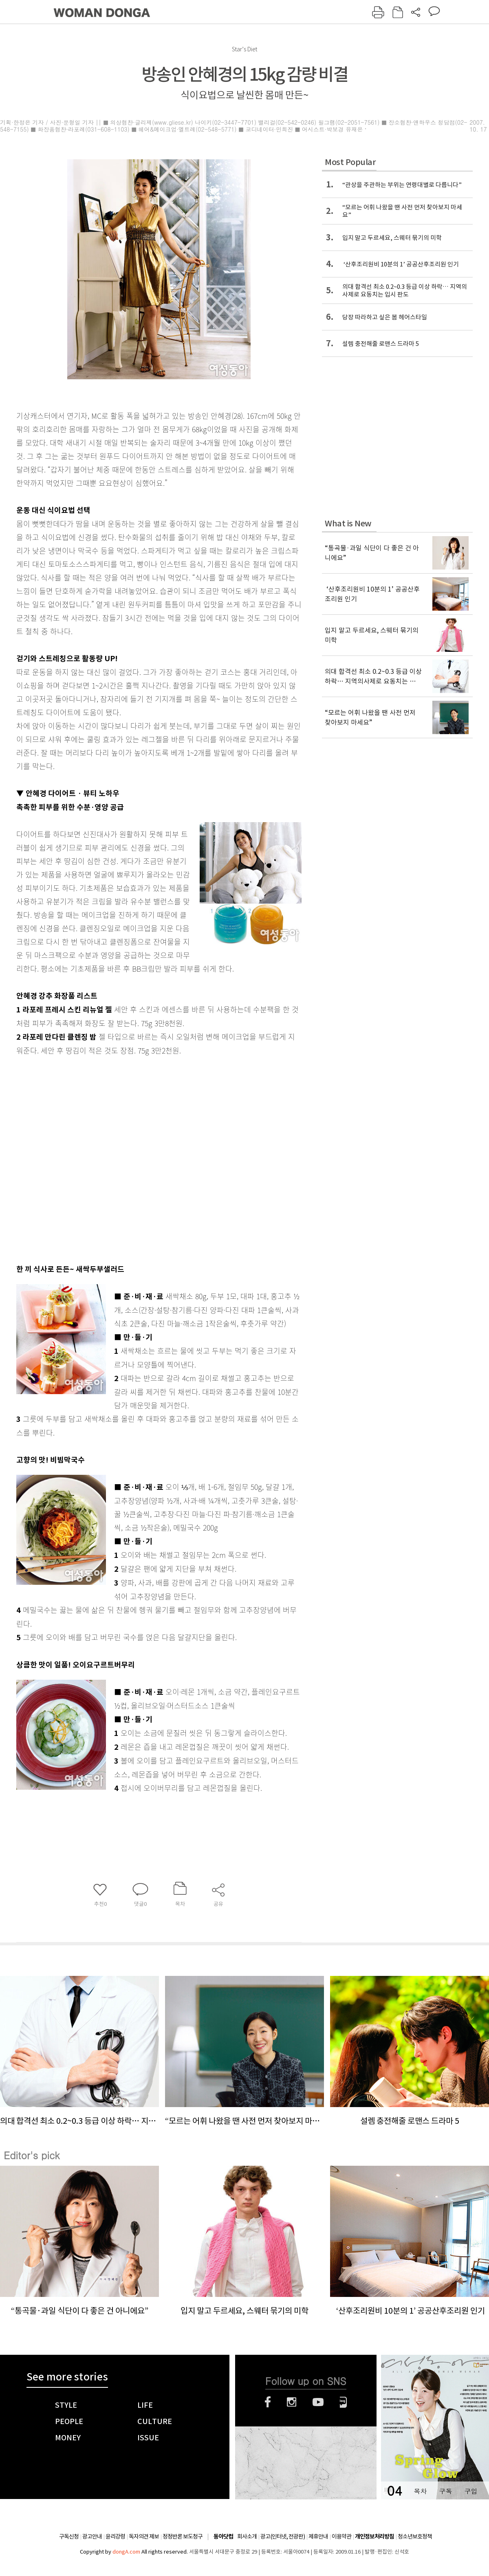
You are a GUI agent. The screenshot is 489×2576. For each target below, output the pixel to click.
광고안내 (92, 2536)
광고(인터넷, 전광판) (282, 2536)
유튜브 (318, 2402)
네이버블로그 (343, 2402)
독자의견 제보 (144, 2536)
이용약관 (341, 2536)
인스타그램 (291, 2402)
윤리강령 (115, 2536)
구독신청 (69, 2536)
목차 (420, 2491)
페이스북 (268, 2402)
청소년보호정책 (415, 2536)
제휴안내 (318, 2536)
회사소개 (247, 2536)
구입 (470, 2491)
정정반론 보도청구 (183, 2536)
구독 (445, 2491)
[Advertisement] (87, 1158)
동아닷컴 (223, 2536)
